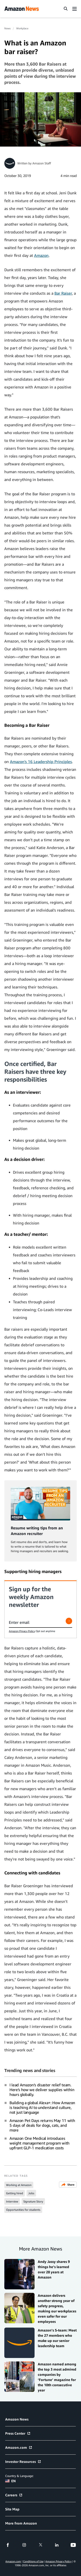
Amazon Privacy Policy (22, 1631)
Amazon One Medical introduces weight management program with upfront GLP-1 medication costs (40, 2143)
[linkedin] (56, 2545)
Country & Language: (19, 2476)
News (7, 28)
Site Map (12, 2509)
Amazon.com (18, 2447)
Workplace (22, 28)
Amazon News (17, 2419)
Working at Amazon (19, 2185)
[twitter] (40, 2545)
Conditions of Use (33, 2561)
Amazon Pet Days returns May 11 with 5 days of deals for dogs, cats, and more (42, 2125)
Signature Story (33, 2201)
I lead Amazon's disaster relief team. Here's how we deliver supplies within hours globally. (42, 2089)
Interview (12, 2201)
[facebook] (7, 2545)
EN (10, 2481)
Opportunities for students (23, 2209)
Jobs (31, 2193)
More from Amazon (21, 2523)
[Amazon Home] (21, 9)
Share (67, 2184)
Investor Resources (23, 2461)
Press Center (18, 2433)
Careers (14, 2495)
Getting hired (14, 2193)
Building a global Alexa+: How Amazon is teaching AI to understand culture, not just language (42, 2107)
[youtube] (73, 2545)
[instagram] (24, 2545)
